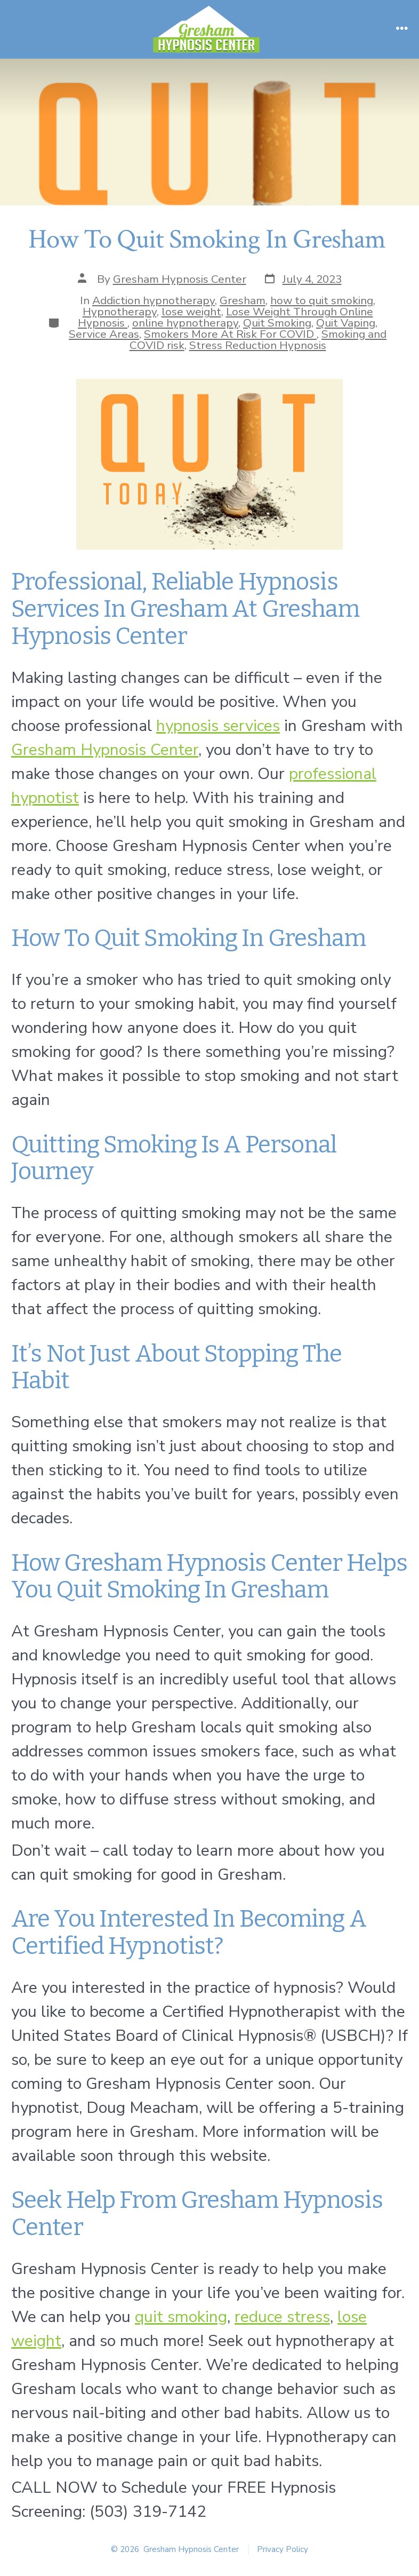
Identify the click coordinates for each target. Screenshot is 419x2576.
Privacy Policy (282, 2549)
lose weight (191, 311)
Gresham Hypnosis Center (179, 279)
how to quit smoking (321, 300)
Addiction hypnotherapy (153, 300)
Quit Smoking (277, 322)
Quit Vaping (345, 322)
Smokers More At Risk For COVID (230, 334)
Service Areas (104, 334)
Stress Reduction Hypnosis (257, 345)
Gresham (242, 300)
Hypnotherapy (120, 311)
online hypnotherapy (185, 322)
